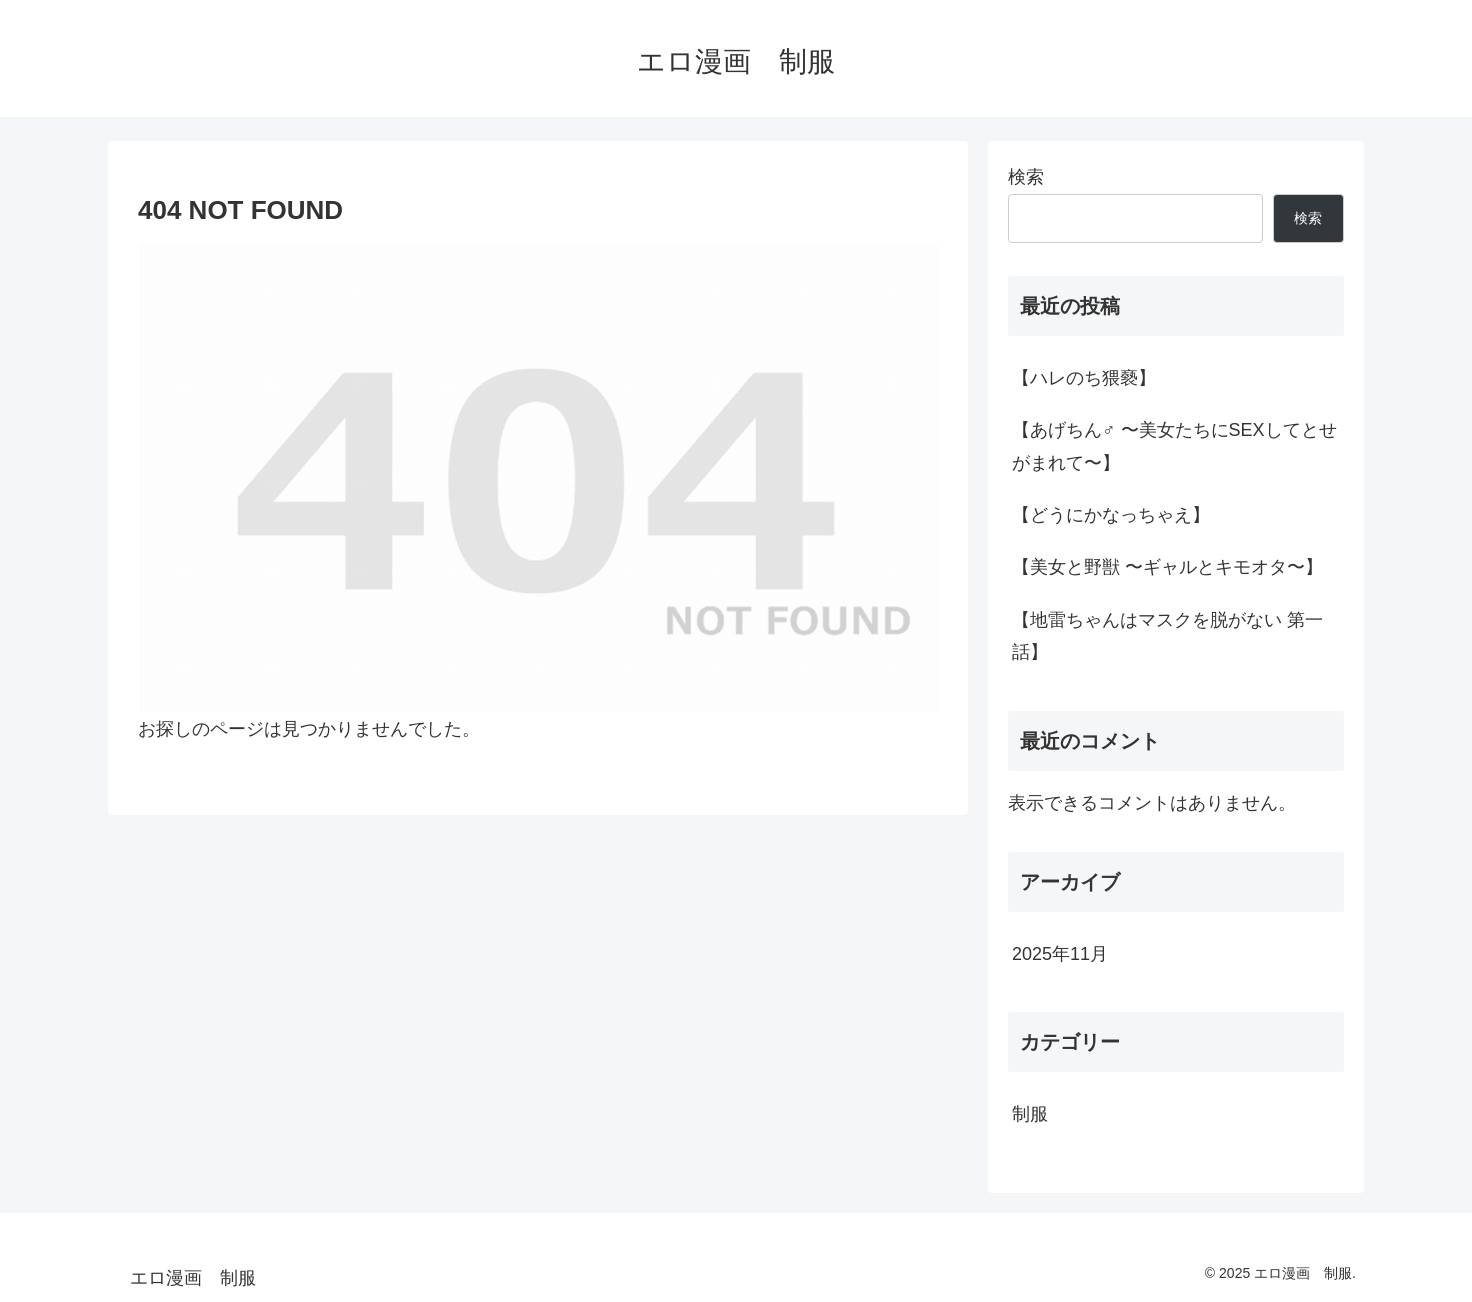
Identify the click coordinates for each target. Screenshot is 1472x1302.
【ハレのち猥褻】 (1093, 378)
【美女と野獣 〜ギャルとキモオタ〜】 (1176, 567)
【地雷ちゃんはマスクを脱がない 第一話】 (1167, 636)
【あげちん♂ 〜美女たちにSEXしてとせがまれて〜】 (1174, 446)
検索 (1026, 177)
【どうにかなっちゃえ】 (1120, 515)
